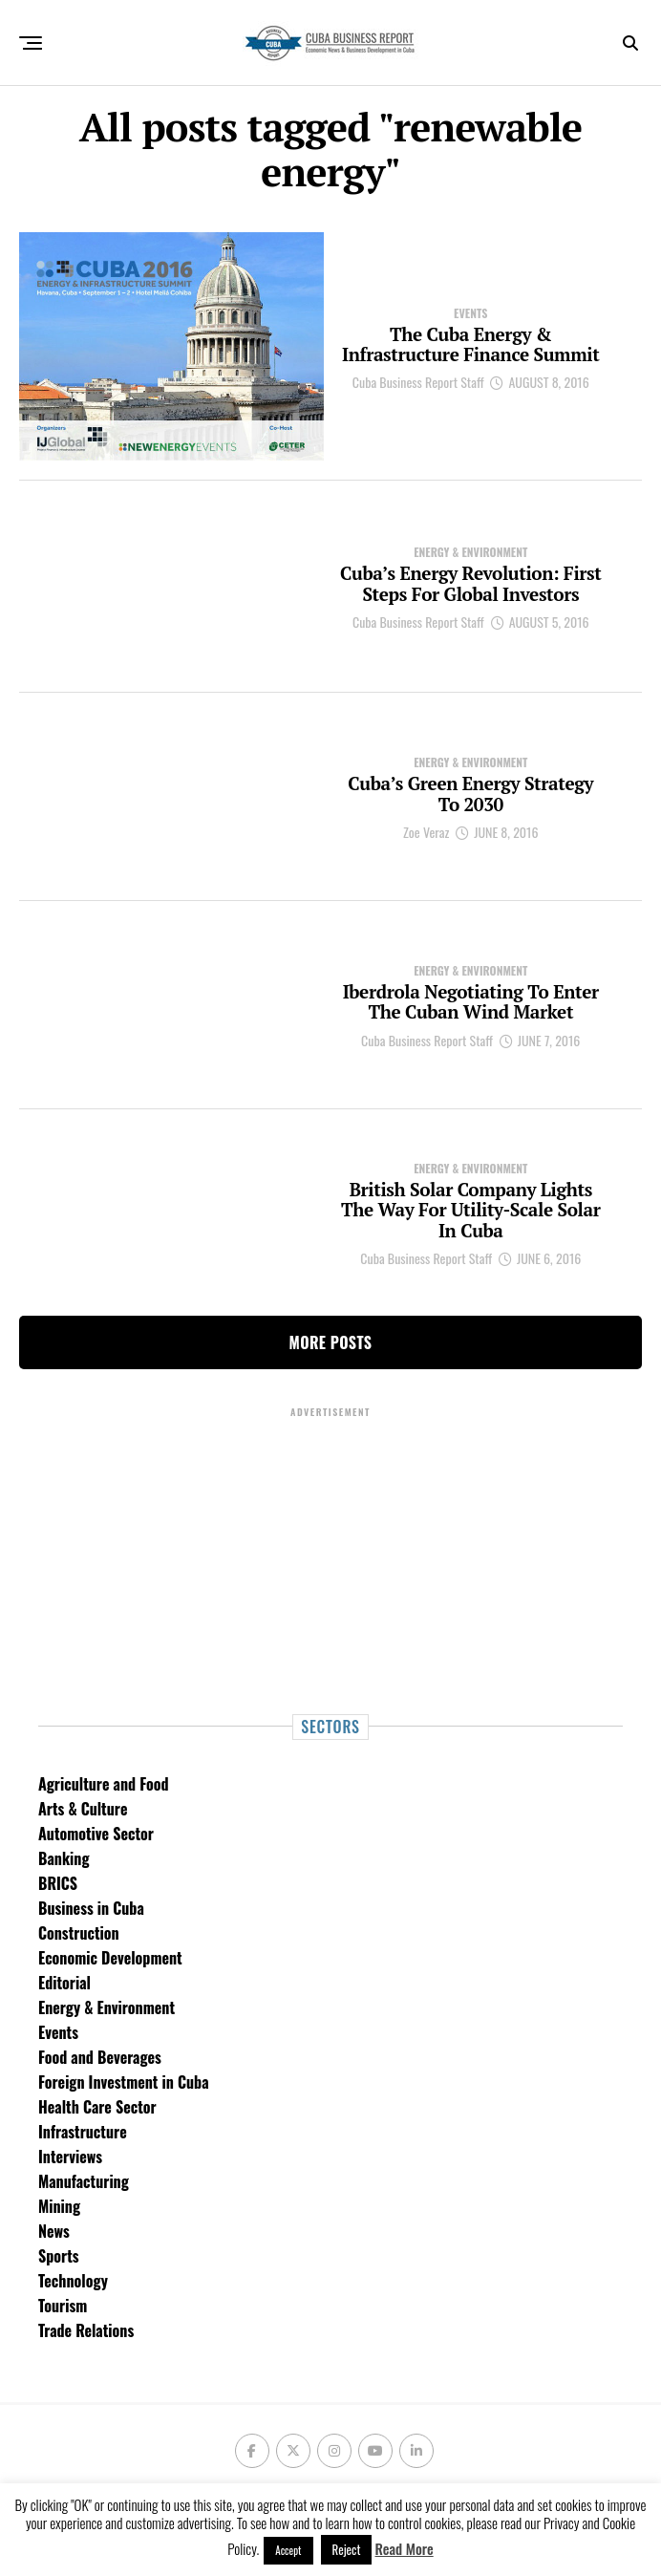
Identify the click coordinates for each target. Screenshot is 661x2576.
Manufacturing (83, 2181)
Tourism (62, 2305)
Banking (63, 1858)
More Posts (331, 1342)
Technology (73, 2280)
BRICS (57, 1883)
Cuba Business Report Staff (418, 397)
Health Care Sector (97, 2106)
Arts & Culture (82, 1808)
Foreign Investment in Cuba (123, 2082)
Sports (58, 2255)
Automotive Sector (96, 1833)
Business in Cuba (91, 1908)
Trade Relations (86, 2330)
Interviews (70, 2156)
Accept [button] (288, 2550)
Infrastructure (82, 2131)
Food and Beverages (99, 2057)
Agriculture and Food (103, 1783)
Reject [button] (346, 2549)
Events (58, 2032)
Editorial (64, 1982)
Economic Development (110, 1957)
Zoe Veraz (426, 835)
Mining (59, 2206)
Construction (78, 1932)
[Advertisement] (330, 1553)
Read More (404, 2548)
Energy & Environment (106, 2007)
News (54, 2231)
